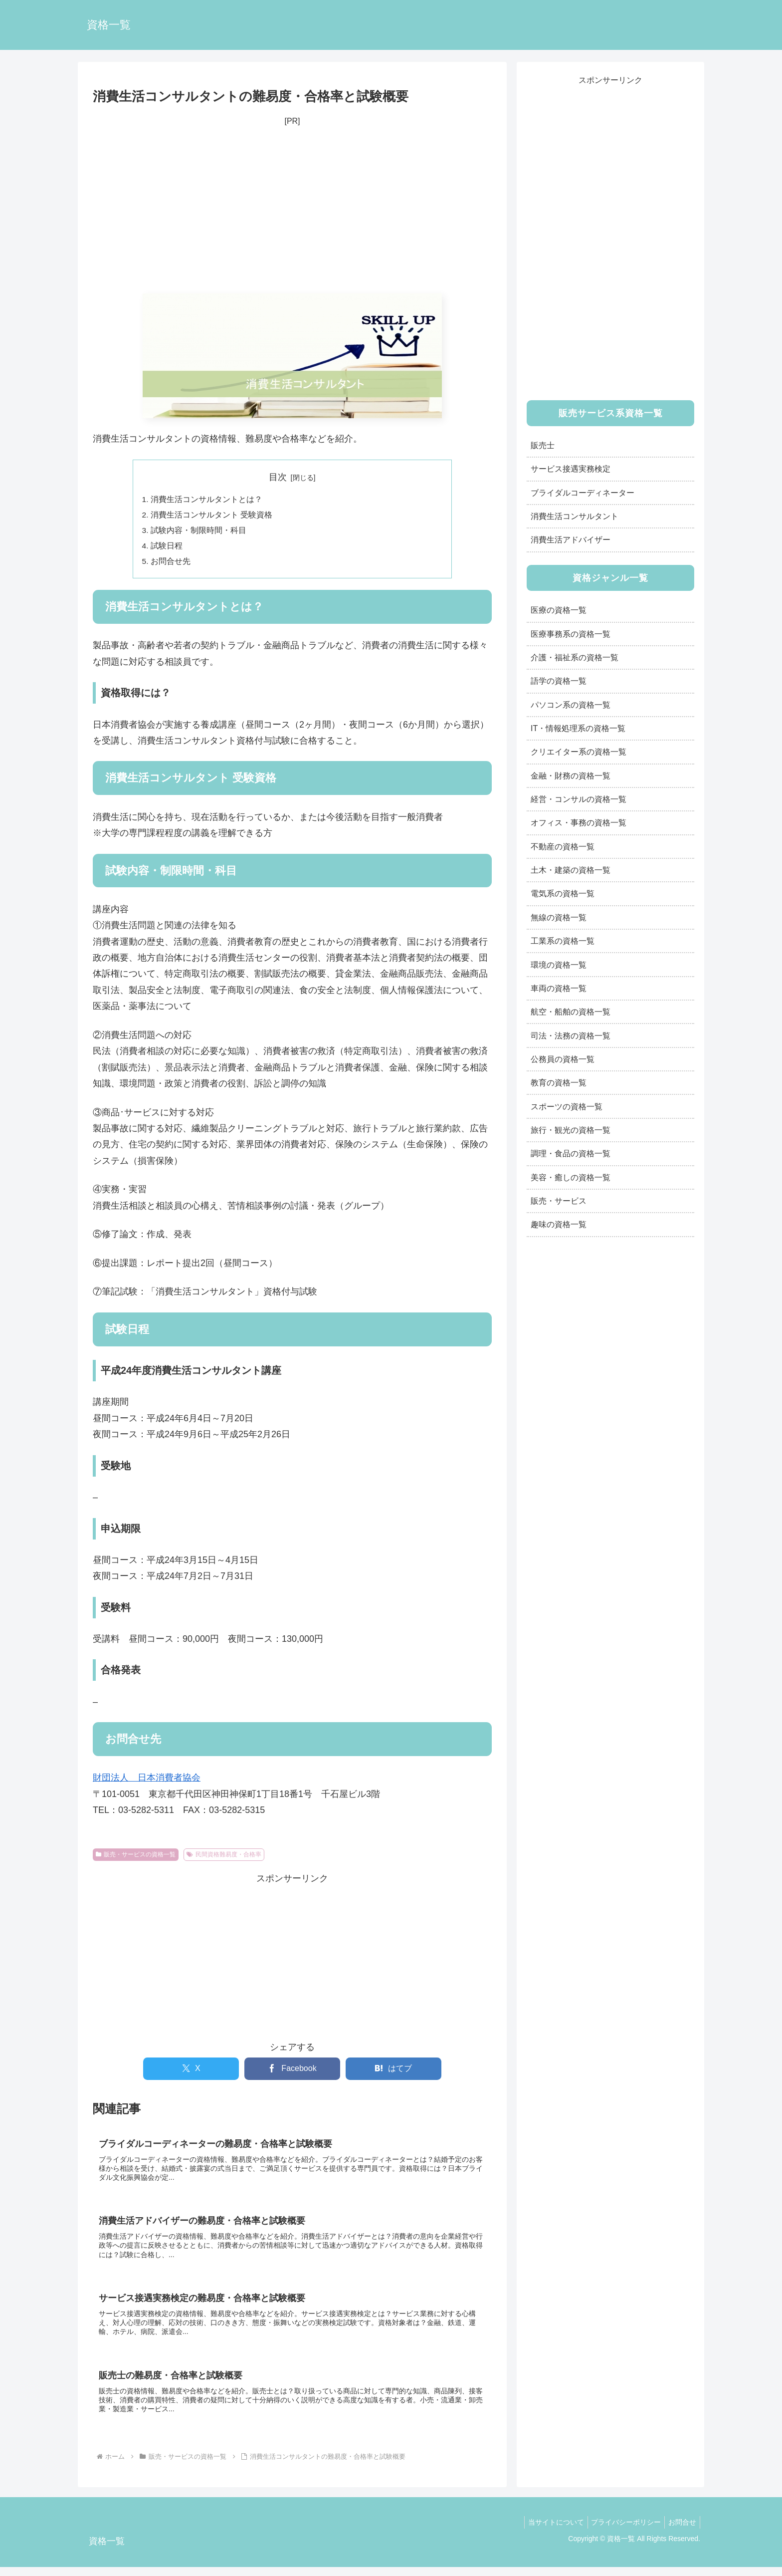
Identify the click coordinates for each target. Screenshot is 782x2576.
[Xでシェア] (191, 2072)
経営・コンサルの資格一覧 (578, 798)
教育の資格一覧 (558, 1082)
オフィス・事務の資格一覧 (578, 822)
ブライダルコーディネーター (582, 492)
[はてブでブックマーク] (393, 2072)
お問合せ (681, 2532)
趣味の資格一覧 (558, 1224)
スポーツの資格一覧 (566, 1106)
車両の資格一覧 (558, 988)
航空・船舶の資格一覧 (570, 1011)
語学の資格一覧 (558, 680)
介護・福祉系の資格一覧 (574, 657)
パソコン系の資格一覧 (570, 704)
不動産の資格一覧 (562, 846)
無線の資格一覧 (558, 917)
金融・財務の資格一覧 (570, 775)
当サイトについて (548, 2532)
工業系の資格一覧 (562, 940)
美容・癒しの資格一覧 (570, 1177)
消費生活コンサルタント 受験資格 (212, 516)
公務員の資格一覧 (562, 1058)
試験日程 (167, 547)
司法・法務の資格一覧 (570, 1035)
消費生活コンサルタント (574, 516)
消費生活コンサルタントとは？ (207, 499)
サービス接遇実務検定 (570, 468)
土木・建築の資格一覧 (570, 869)
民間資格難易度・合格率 (224, 1857)
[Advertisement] (292, 211)
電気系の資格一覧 (562, 893)
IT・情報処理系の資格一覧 (578, 728)
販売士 (543, 445)
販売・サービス (558, 1200)
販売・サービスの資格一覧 (136, 1857)
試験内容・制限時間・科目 (199, 531)
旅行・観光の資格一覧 (570, 1129)
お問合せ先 (171, 564)
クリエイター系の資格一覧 (578, 751)
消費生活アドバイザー (570, 539)
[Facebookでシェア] (292, 2072)
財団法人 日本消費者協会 (146, 1781)
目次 (278, 477)
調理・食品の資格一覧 (570, 1153)
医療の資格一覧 (558, 609)
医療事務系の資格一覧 (570, 633)
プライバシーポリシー (621, 2532)
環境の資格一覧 (558, 964)
